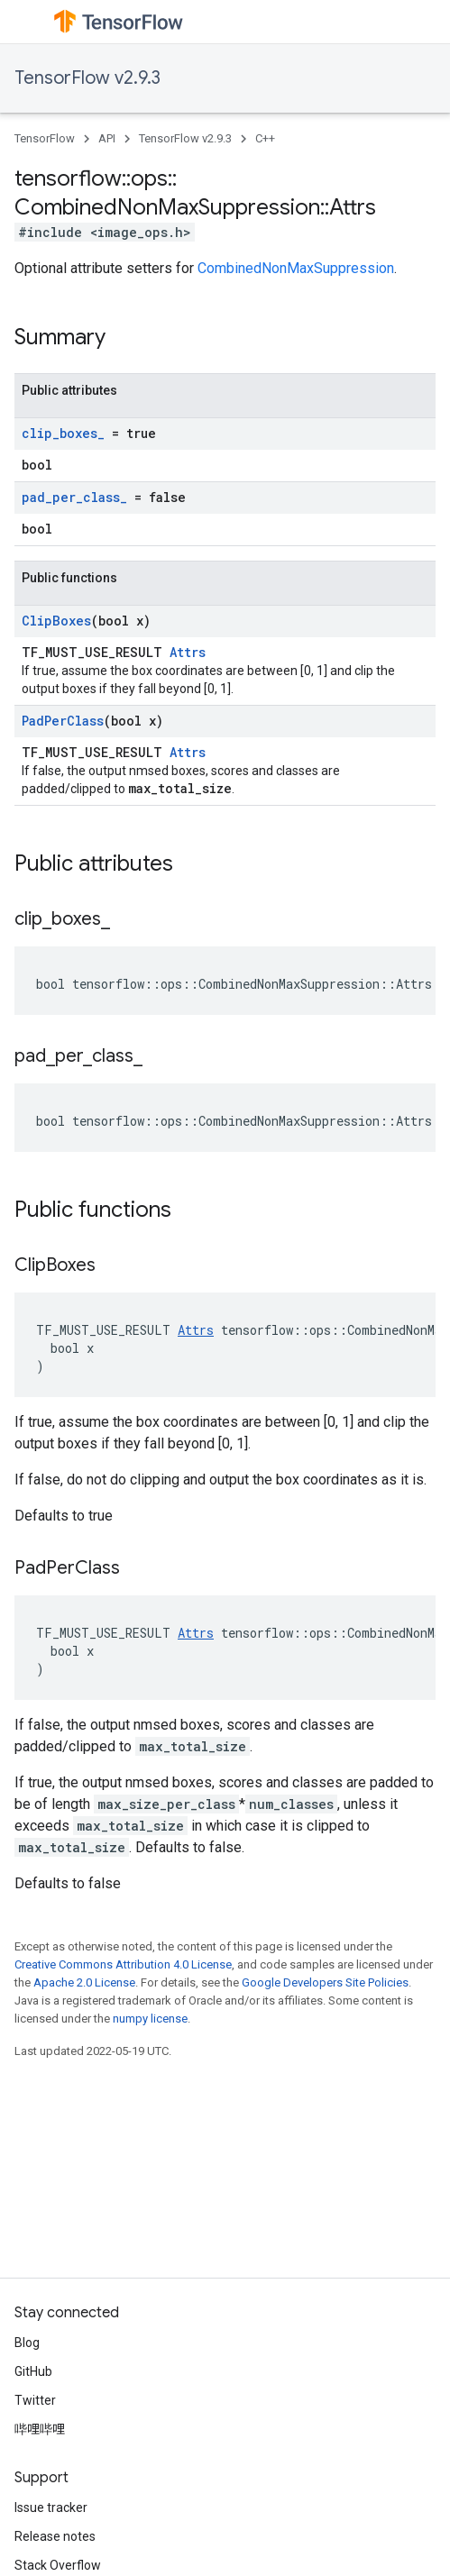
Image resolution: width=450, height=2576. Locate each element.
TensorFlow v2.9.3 (87, 78)
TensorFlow (44, 138)
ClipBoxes (56, 620)
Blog (27, 2342)
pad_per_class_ (74, 497)
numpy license (150, 2018)
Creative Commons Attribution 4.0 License (123, 1964)
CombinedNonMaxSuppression (295, 268)
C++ (265, 138)
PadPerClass (63, 720)
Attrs (188, 652)
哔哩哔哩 (39, 2429)
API (106, 138)
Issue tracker (50, 2507)
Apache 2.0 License (84, 1982)
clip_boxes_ (63, 433)
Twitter (35, 2400)
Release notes (55, 2536)
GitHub (33, 2371)
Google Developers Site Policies (325, 1982)
